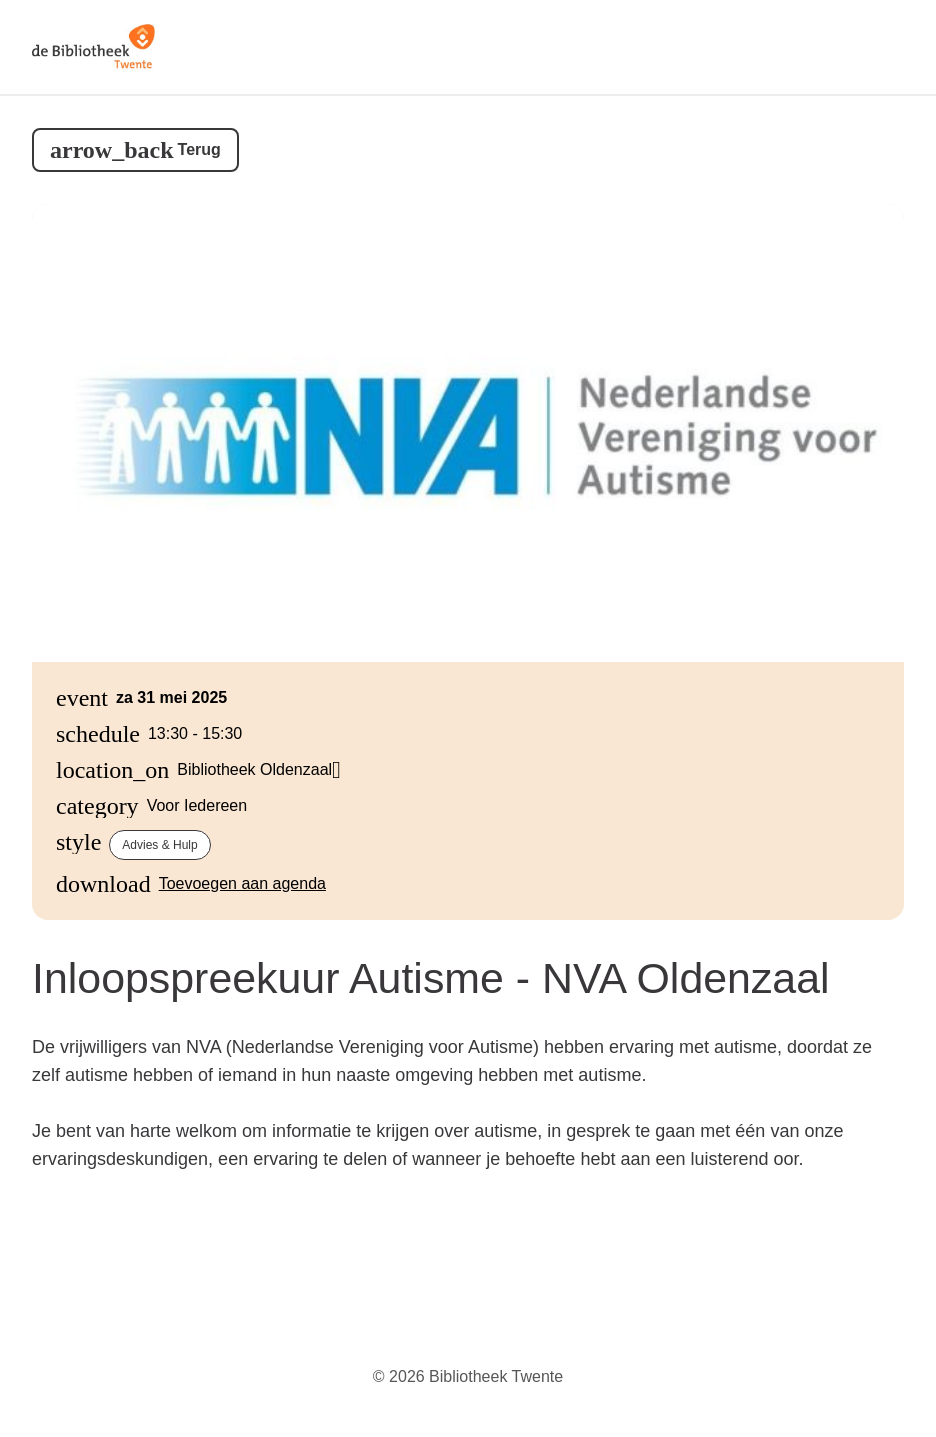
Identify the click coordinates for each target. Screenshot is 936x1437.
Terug (199, 149)
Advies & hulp (159, 845)
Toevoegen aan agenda (242, 883)
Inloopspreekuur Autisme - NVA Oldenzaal (431, 978)
